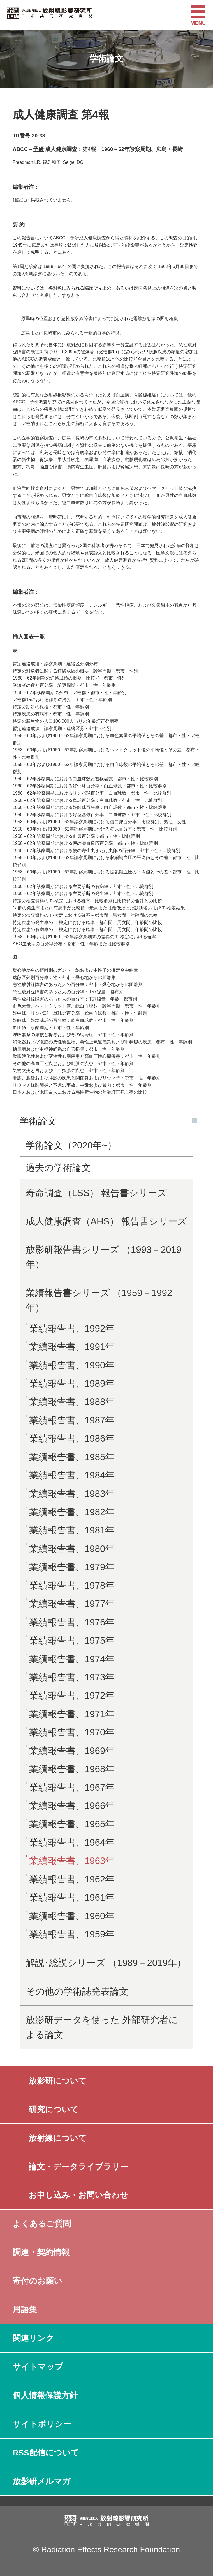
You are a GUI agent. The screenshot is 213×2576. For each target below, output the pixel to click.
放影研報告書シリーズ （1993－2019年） (104, 1257)
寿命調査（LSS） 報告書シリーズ (96, 1193)
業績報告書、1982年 (72, 1512)
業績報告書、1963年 (72, 1860)
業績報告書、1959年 (72, 1934)
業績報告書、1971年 (72, 1714)
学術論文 (38, 1121)
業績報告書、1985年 (72, 1457)
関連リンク (33, 2338)
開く (194, 1121)
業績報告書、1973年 (72, 1677)
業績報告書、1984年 (72, 1475)
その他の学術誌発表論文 (77, 1991)
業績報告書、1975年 (72, 1640)
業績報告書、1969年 (72, 1750)
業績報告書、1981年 (72, 1530)
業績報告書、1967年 (72, 1787)
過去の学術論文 (58, 1167)
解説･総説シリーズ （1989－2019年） (106, 1963)
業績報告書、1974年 (72, 1659)
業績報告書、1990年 (72, 1365)
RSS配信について (46, 2452)
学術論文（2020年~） (71, 1145)
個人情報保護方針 (45, 2395)
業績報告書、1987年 (72, 1420)
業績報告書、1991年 (72, 1346)
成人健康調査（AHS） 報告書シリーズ (106, 1221)
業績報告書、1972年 (72, 1695)
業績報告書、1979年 (72, 1567)
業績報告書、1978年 (72, 1585)
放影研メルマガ (42, 2481)
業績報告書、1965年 (72, 1824)
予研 (38, 149)
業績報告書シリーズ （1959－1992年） (99, 1300)
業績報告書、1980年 (72, 1548)
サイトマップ (38, 2366)
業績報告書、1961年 (72, 1897)
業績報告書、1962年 (72, 1879)
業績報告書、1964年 (72, 1842)
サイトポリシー (42, 2423)
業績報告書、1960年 (72, 1916)
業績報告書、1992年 (72, 1328)
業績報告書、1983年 (72, 1493)
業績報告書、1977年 (72, 1603)
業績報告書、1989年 (72, 1383)
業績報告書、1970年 (72, 1732)
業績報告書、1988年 (72, 1401)
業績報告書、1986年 (72, 1438)
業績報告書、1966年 (72, 1805)
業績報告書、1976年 (72, 1622)
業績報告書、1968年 (72, 1769)
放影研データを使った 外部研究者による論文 (102, 2027)
